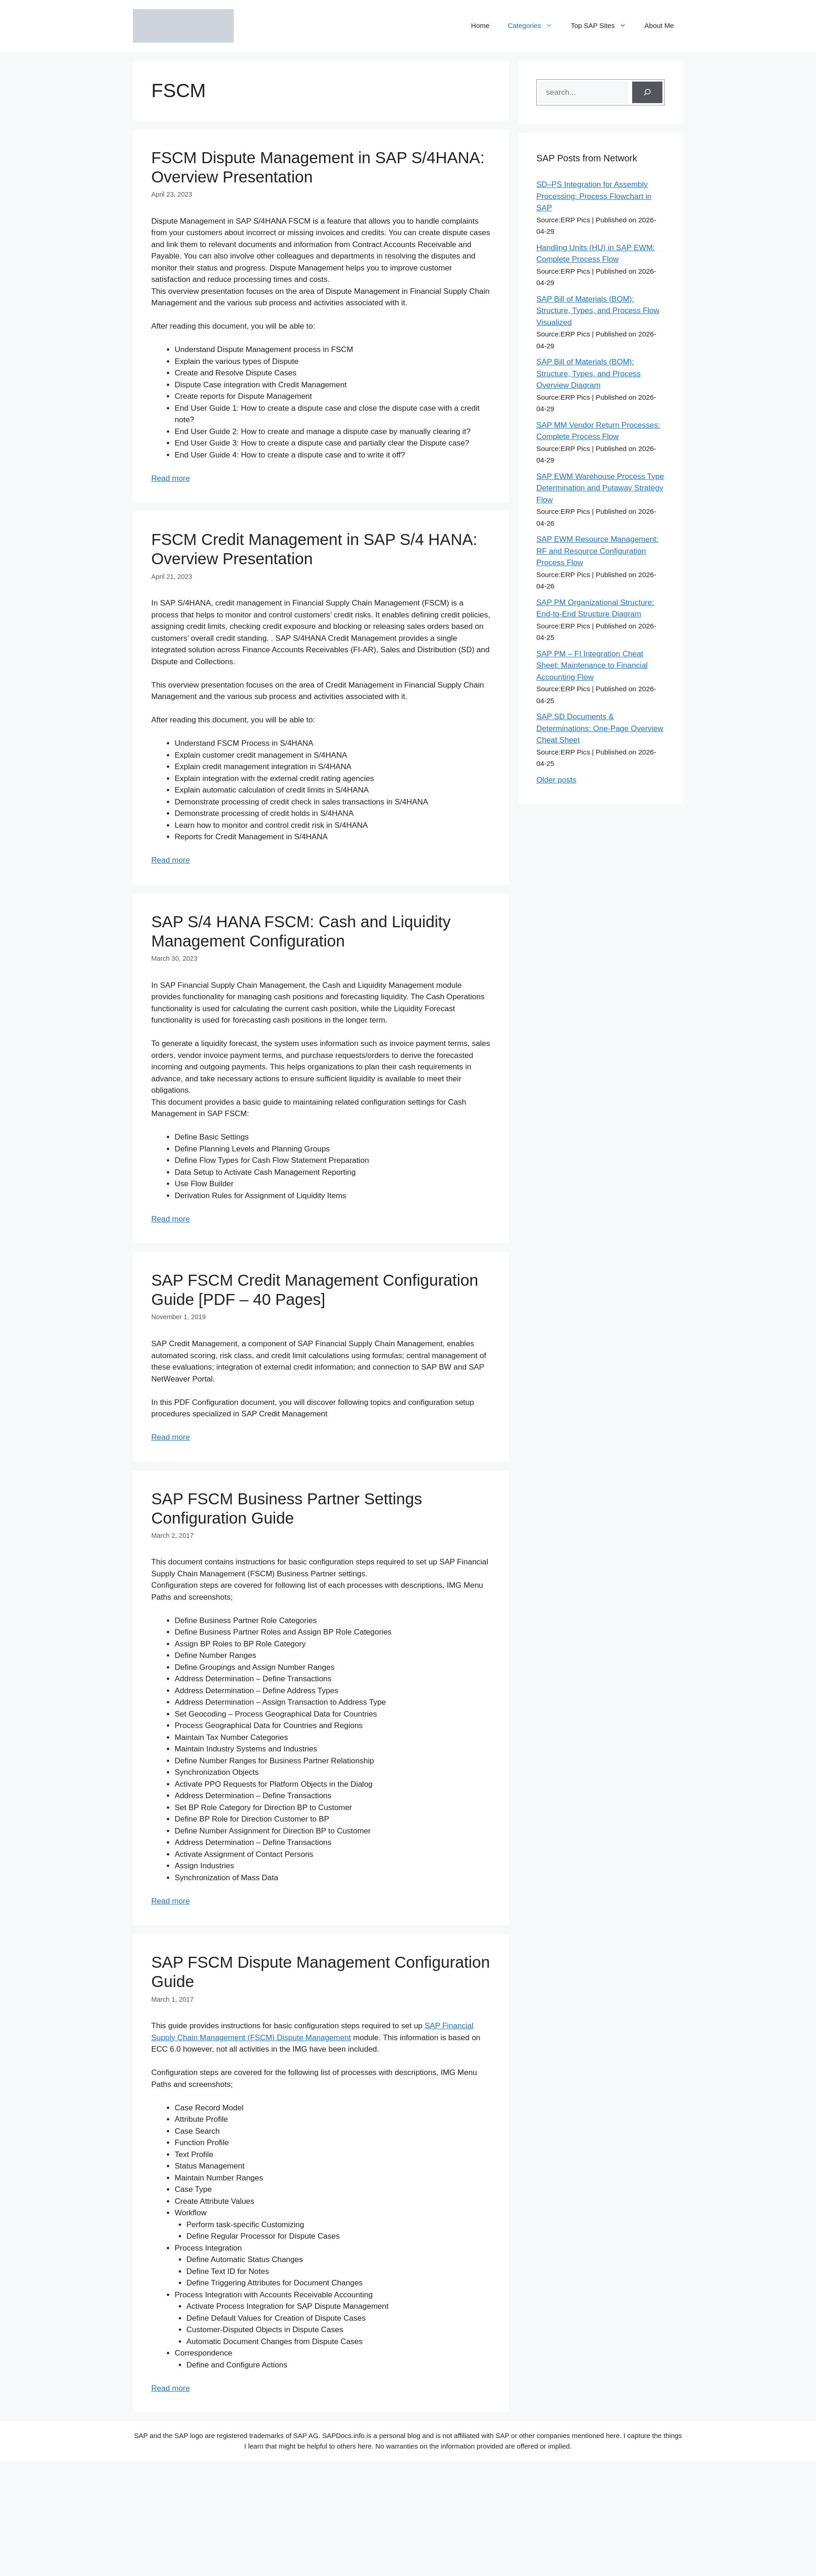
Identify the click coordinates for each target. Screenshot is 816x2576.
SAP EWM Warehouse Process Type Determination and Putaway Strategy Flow (600, 488)
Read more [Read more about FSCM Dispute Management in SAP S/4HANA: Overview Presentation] (170, 478)
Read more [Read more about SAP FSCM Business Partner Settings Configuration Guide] (170, 1901)
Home (480, 25)
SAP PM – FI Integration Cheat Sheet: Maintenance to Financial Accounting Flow (592, 666)
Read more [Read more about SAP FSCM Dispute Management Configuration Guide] (170, 2388)
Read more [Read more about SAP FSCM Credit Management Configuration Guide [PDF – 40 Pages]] (170, 1437)
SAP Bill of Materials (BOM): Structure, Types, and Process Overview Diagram (588, 374)
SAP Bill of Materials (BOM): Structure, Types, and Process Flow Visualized (597, 311)
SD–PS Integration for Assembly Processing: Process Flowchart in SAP (593, 196)
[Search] (647, 93)
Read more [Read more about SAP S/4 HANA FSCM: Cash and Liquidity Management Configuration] (170, 1219)
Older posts (556, 780)
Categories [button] (535, 25)
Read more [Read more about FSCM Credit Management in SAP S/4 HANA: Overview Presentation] (170, 860)
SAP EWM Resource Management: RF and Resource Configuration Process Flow (597, 551)
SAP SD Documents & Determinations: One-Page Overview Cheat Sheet (599, 728)
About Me (659, 25)
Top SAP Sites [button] (603, 25)
